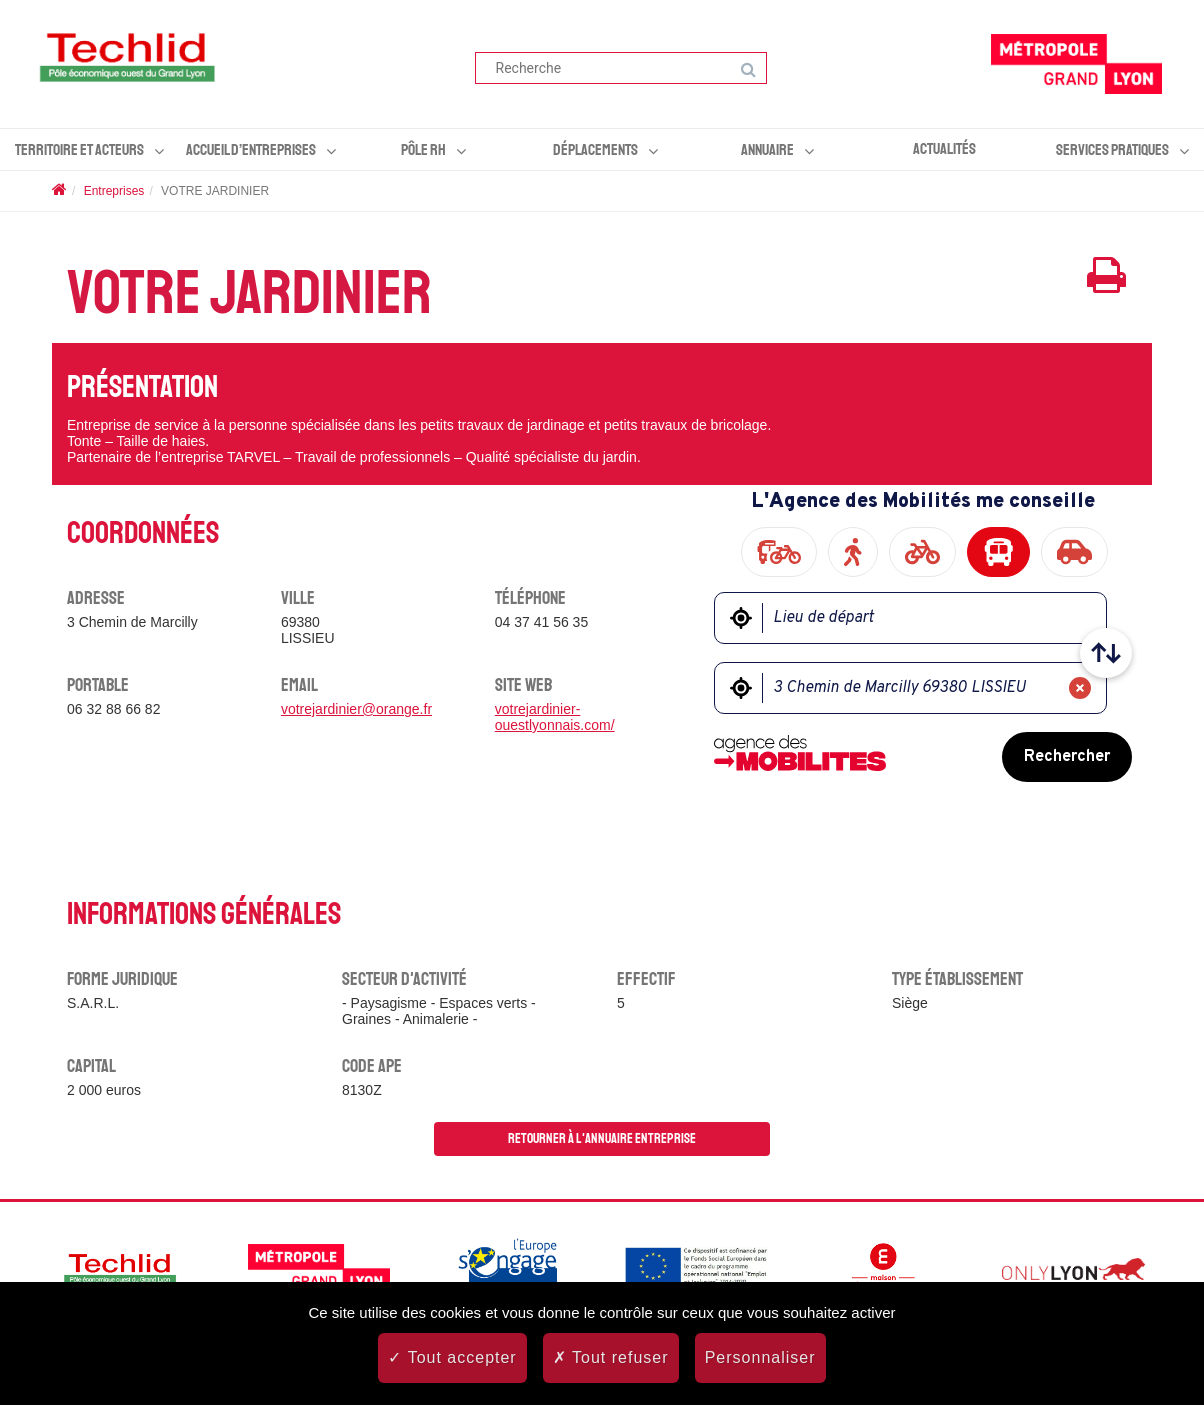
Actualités (944, 149)
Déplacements (595, 150)
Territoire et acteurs (79, 150)
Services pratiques (1112, 150)
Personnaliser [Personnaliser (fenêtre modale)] (760, 1357)
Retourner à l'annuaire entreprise (602, 1138)
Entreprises (114, 191)
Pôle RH (423, 150)
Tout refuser (611, 1357)
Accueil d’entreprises (251, 150)
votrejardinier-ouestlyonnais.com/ (555, 717)
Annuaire (767, 150)
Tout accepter (452, 1357)
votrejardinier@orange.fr (356, 709)
